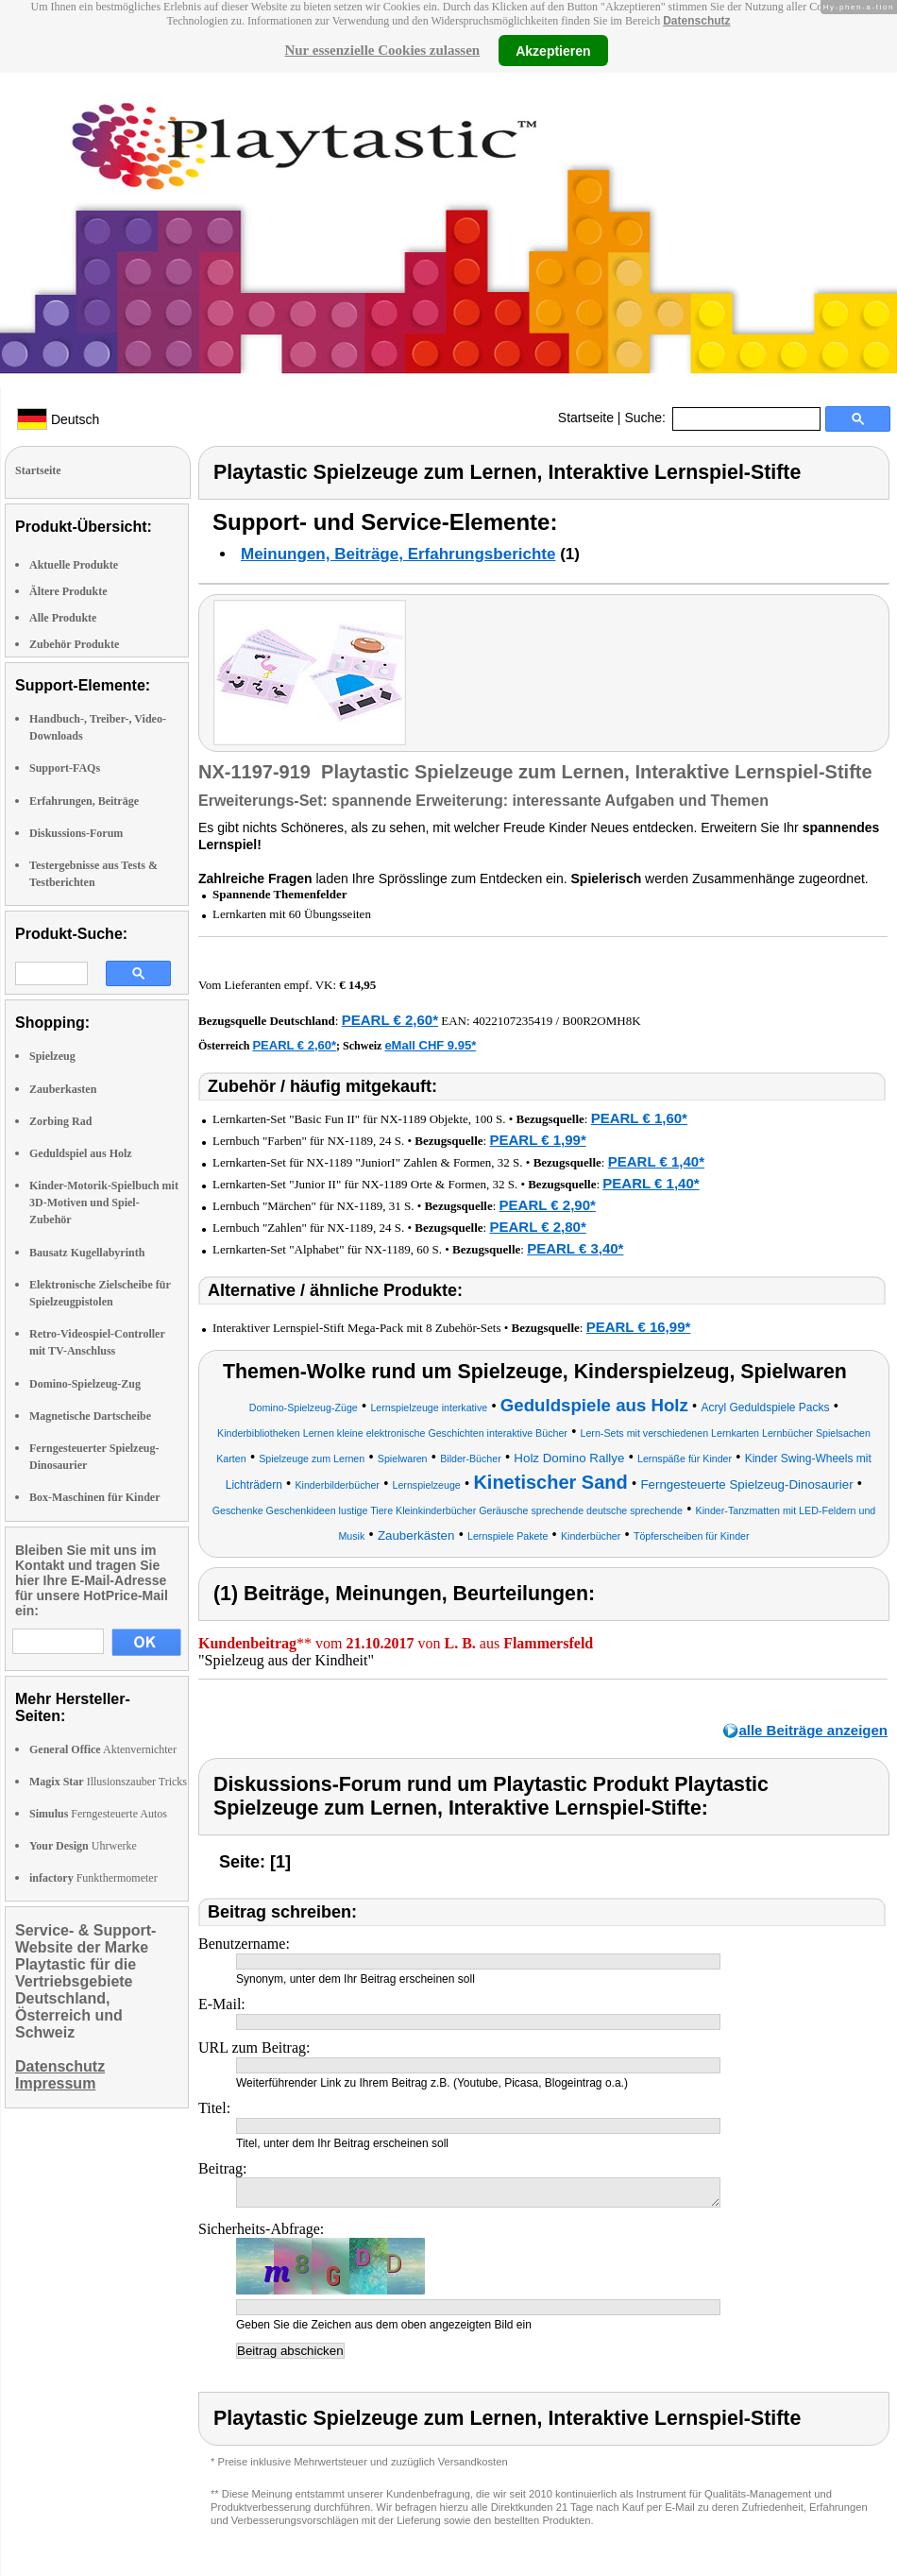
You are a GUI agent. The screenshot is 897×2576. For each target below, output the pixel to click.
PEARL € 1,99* (537, 1140)
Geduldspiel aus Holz (80, 1153)
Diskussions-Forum (76, 833)
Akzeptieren (553, 50)
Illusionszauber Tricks (108, 1781)
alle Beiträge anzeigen (813, 1730)
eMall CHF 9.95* (430, 1045)
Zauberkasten (62, 1089)
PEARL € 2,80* (537, 1227)
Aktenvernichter (103, 1749)
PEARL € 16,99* (638, 1327)
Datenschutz (696, 20)
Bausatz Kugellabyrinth (86, 1252)
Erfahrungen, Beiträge (84, 801)
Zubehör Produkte (74, 644)
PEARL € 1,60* (639, 1118)
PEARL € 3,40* (575, 1248)
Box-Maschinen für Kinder (94, 1497)
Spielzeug (52, 1056)
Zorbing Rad (60, 1121)
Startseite (586, 417)
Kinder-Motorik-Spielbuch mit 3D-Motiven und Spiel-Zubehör (103, 1202)
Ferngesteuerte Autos (98, 1813)
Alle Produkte (62, 617)
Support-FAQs (64, 768)
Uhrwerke (83, 1845)
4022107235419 (513, 1021)
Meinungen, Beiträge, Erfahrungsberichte (398, 554)
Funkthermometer (93, 1878)
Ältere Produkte (68, 591)
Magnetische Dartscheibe (90, 1416)
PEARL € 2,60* (390, 1020)
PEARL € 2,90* (547, 1205)
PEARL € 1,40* (656, 1161)
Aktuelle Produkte (73, 564)
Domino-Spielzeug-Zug (85, 1383)
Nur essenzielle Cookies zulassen (382, 50)
